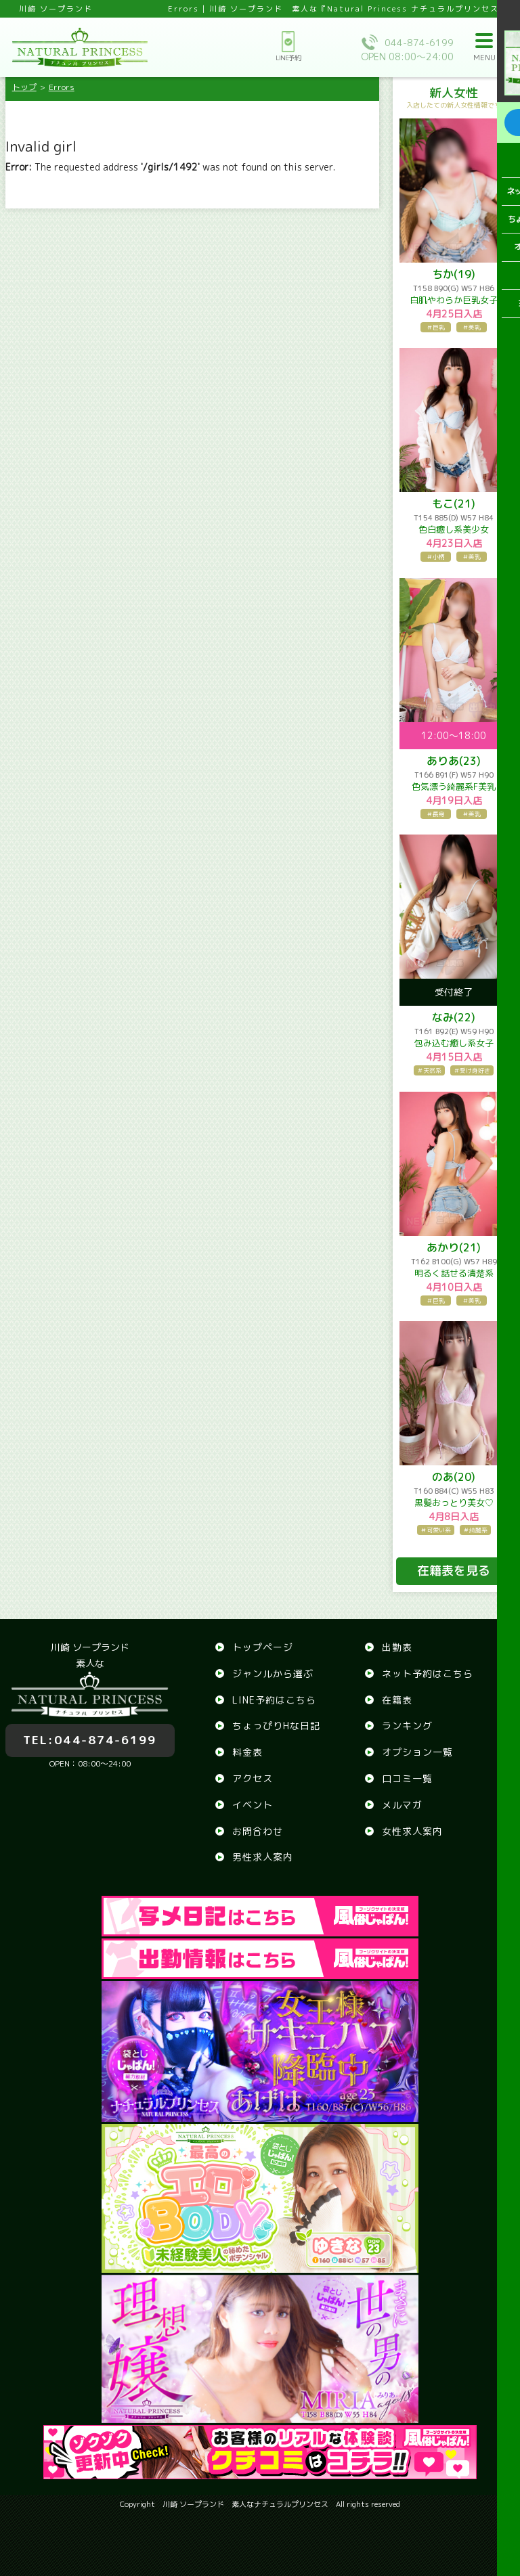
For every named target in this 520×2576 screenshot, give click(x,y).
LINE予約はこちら (274, 1699)
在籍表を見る (453, 1570)
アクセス (252, 1778)
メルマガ (402, 1804)
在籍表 (397, 1699)
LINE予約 (288, 47)
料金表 (247, 1752)
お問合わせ (257, 1831)
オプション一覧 (417, 1752)
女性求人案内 (412, 1831)
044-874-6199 (90, 1732)
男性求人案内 (262, 1856)
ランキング (407, 1725)
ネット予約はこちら (427, 1673)
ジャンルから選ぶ (272, 1673)
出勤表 (397, 1647)
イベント (252, 1804)
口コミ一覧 (407, 1778)
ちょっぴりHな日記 (276, 1725)
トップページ (262, 1647)
